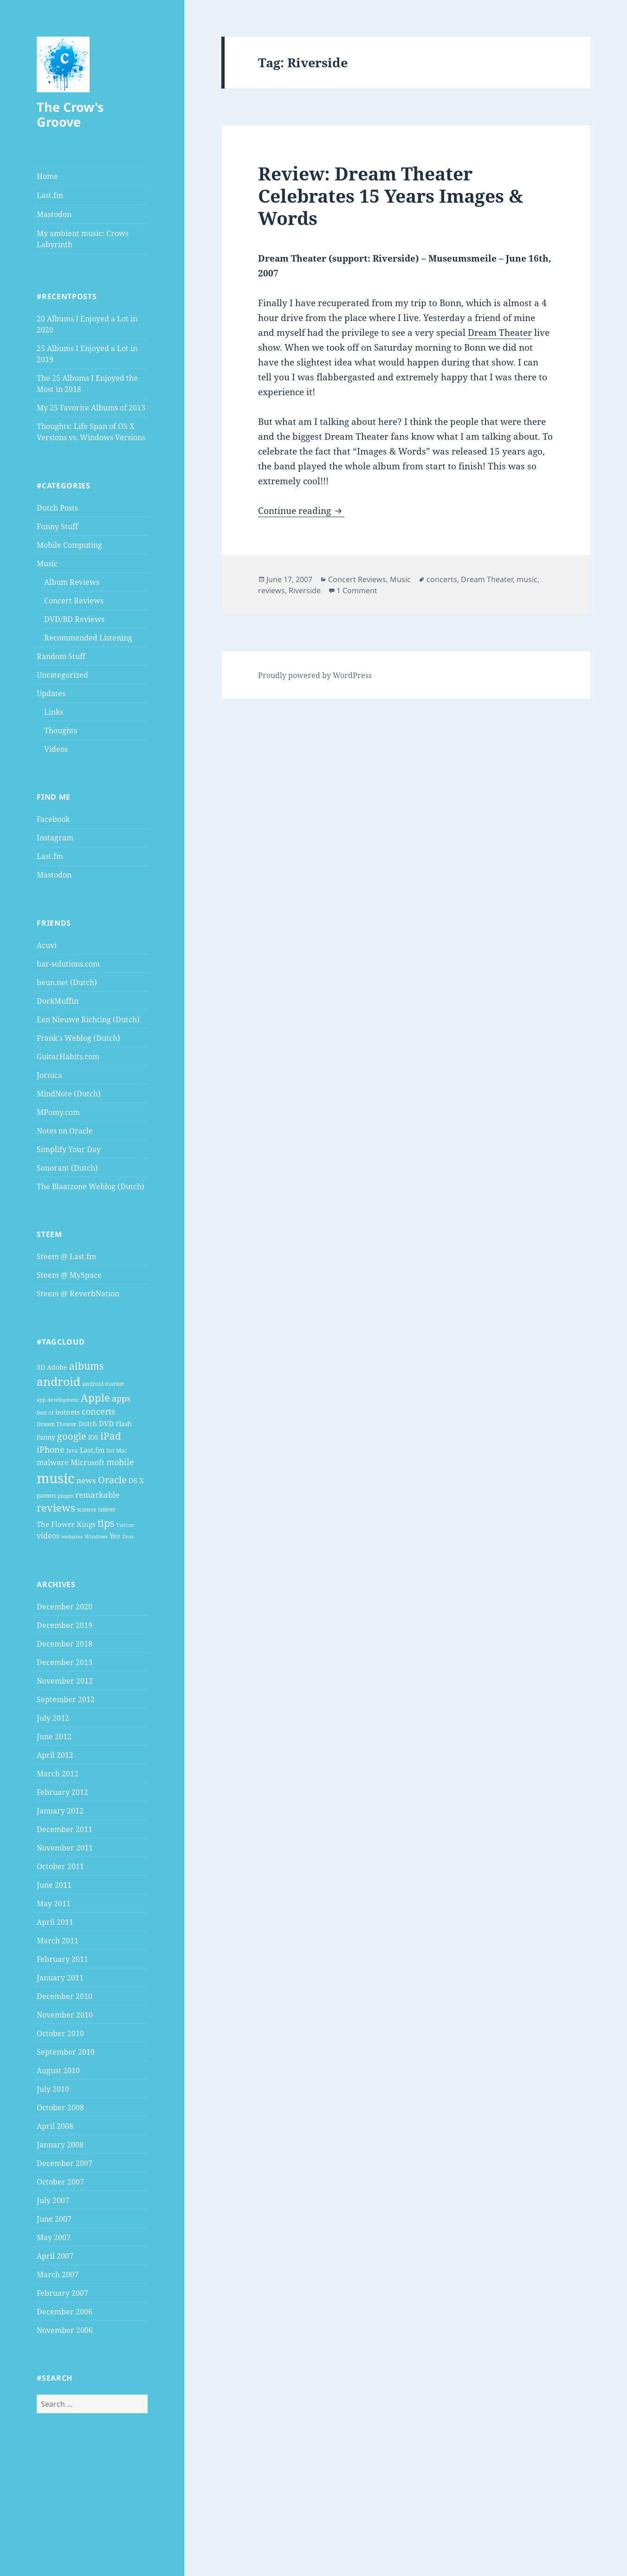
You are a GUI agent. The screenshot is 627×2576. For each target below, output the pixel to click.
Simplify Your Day (69, 1149)
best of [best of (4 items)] (45, 1412)
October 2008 (60, 2107)
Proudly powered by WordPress (315, 675)
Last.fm (50, 195)
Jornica (49, 1075)
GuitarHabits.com (68, 1056)
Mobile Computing (69, 545)
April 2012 (55, 1755)
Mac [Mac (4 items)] (121, 1451)
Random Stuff (61, 656)
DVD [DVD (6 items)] (106, 1423)
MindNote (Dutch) (69, 1094)
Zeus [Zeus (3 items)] (128, 1536)
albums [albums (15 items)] (86, 1365)
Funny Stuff (57, 526)
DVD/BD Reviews (74, 619)
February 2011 (62, 1959)
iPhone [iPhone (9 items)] (51, 1449)
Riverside (305, 590)
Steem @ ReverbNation (78, 1293)
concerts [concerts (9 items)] (98, 1411)
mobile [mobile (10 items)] (120, 1461)
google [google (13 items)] (71, 1435)
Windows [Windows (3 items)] (96, 1536)
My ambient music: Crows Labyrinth (83, 239)
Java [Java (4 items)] (72, 1451)
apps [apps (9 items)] (121, 1398)
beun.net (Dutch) (67, 982)
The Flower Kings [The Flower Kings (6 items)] (66, 1524)
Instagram (55, 838)
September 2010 (66, 2052)
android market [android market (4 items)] (103, 1384)
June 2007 (54, 2219)
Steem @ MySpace (69, 1275)
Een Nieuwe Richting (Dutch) (88, 1019)
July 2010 (53, 2089)
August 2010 (58, 2070)
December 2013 (64, 1662)
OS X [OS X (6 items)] (136, 1480)
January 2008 (60, 2145)
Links (53, 712)
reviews (271, 590)
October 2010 (60, 2033)
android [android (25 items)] (58, 1381)
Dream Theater (500, 333)
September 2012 (66, 1699)
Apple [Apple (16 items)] (95, 1397)
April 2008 (55, 2126)
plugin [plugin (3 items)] (65, 1496)
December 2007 (64, 2163)
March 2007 (57, 2274)
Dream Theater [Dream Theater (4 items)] (57, 1424)
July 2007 (53, 2200)
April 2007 (55, 2256)
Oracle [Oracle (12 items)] (112, 1480)
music (527, 579)
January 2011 (60, 1978)
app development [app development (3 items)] (58, 1400)
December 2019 (64, 1625)
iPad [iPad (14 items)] (110, 1435)
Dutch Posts (57, 508)
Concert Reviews (73, 601)
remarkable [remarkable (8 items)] (97, 1494)
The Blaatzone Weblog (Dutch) (90, 1186)
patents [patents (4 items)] (46, 1495)
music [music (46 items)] (55, 1478)
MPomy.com (58, 1112)
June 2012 (54, 1736)
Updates (51, 693)
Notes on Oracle (65, 1131)
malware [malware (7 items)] (53, 1462)
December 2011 (64, 1829)
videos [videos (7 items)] (48, 1536)
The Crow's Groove (70, 114)
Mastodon (54, 214)
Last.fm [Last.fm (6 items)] (92, 1450)
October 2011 (60, 1866)
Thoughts (60, 730)
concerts (442, 579)
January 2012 (60, 1811)
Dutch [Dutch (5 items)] (87, 1423)
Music (47, 563)
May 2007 (54, 2237)
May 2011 (54, 1903)
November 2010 (65, 2015)
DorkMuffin (57, 1001)
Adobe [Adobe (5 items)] (57, 1367)
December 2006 (64, 2312)
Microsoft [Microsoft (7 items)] (87, 1462)
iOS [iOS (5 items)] (93, 1437)
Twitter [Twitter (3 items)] (125, 1525)
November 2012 (65, 1681)
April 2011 (55, 1922)
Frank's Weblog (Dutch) (78, 1038)
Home (47, 176)
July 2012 (53, 1718)
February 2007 (62, 2293)
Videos (56, 749)
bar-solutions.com (68, 964)
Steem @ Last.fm (66, 1256)
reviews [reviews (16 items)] (56, 1507)
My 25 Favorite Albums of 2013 (91, 408)
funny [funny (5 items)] (46, 1437)
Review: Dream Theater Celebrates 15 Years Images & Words (390, 195)
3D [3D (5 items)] (41, 1367)
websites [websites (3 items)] (72, 1536)
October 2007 (60, 2182)
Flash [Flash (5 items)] (124, 1423)
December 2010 (64, 1996)
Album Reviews (71, 582)
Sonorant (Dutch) (67, 1168)
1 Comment (356, 590)
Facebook (53, 819)
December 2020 (64, 1607)
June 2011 (54, 1885)
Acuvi (47, 945)
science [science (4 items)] (86, 1509)
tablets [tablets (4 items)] (106, 1509)
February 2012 (62, 1792)
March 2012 (57, 1774)
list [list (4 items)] (110, 1451)
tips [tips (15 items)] (105, 1523)
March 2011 (57, 1940)
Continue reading (301, 511)
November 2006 (65, 2330)
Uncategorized (62, 675)
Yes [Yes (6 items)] (115, 1535)
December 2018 (64, 1644)
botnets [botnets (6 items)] (67, 1411)
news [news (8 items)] (86, 1480)
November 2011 (65, 1848)
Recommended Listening (88, 638)
